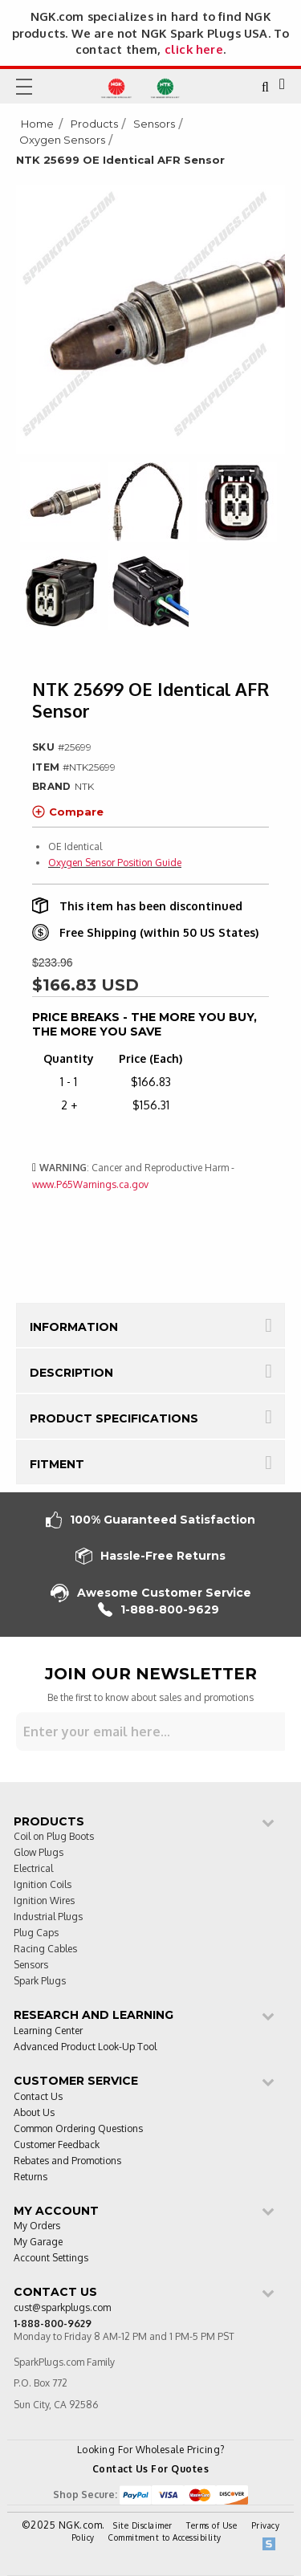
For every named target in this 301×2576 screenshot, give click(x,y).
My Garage (38, 2242)
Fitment (57, 1464)
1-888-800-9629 (158, 1610)
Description (71, 1372)
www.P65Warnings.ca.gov (90, 1184)
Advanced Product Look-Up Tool (85, 2047)
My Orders (37, 2226)
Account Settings (51, 2258)
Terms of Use (211, 2525)
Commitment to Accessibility (165, 2537)
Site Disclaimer (143, 2525)
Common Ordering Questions (78, 2129)
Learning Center (48, 2031)
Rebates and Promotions (67, 2161)
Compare (68, 811)
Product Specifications (114, 1418)
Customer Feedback (57, 2145)
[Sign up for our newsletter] (150, 1731)
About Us (34, 2113)
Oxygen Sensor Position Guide (114, 863)
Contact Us (38, 2097)
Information (74, 1327)
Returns (30, 2177)
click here (194, 49)
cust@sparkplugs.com (62, 2308)
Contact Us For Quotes (150, 2469)
